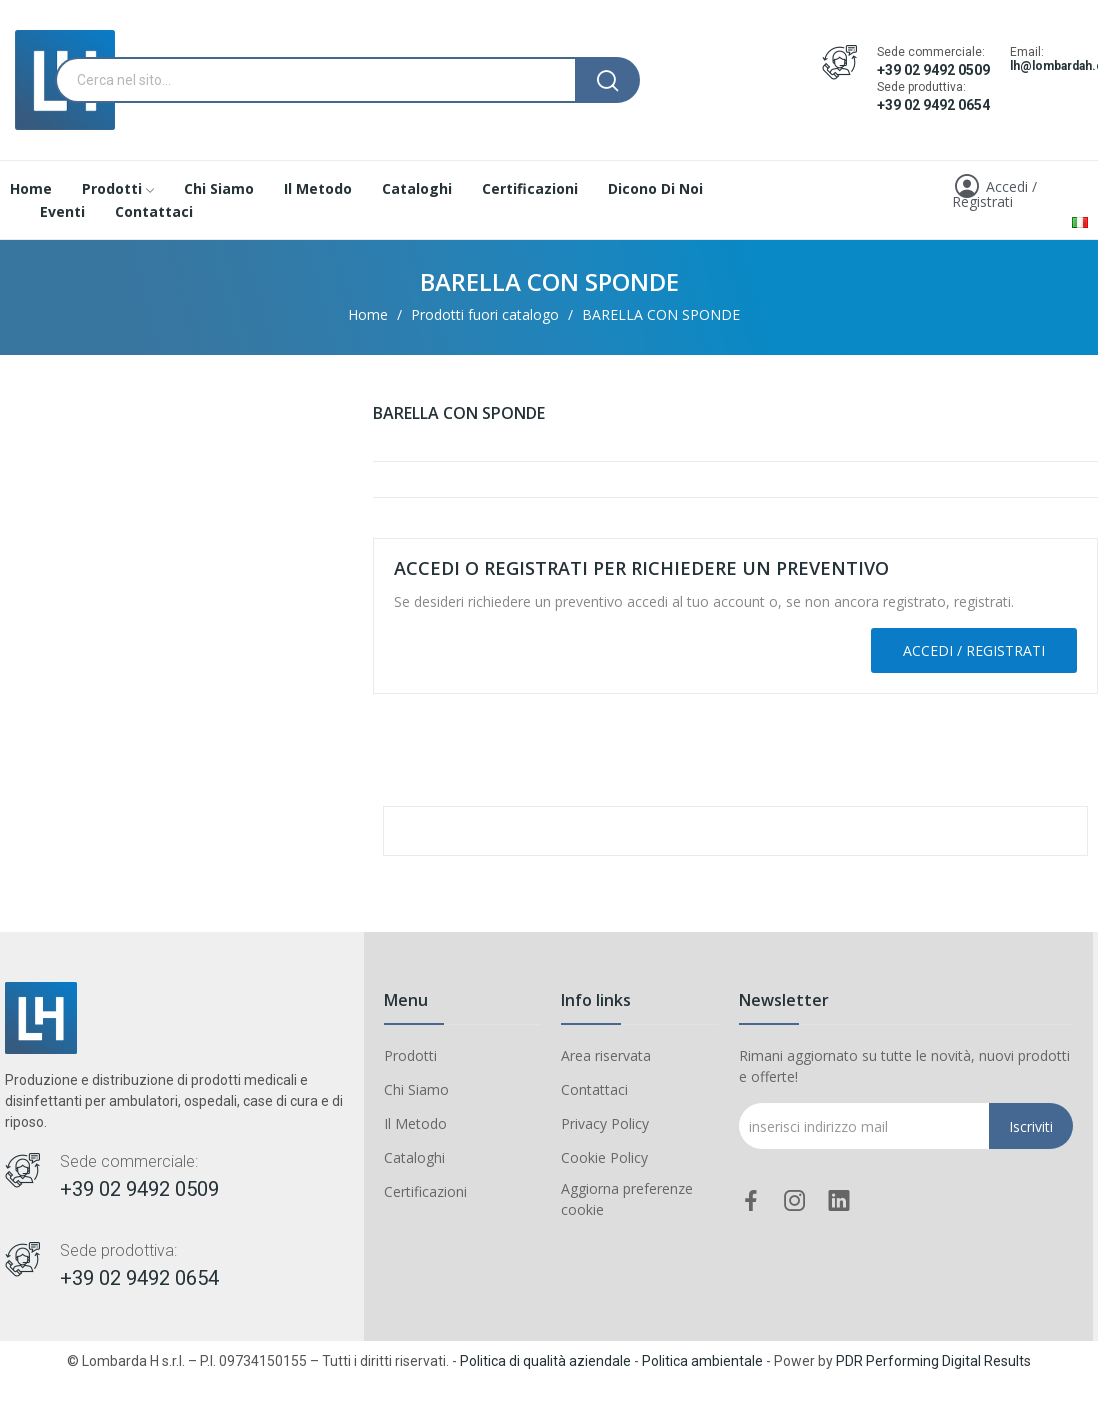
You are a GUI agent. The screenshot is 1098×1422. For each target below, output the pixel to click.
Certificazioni (425, 1191)
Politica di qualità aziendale (545, 1361)
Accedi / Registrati (974, 650)
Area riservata (606, 1055)
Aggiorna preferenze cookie (627, 1199)
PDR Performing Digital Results (933, 1361)
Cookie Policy (604, 1157)
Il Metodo (415, 1123)
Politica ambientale (702, 1361)
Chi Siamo (416, 1089)
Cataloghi (414, 1157)
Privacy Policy (605, 1123)
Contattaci (594, 1089)
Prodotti (410, 1055)
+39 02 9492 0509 (933, 70)
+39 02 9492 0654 (933, 105)
